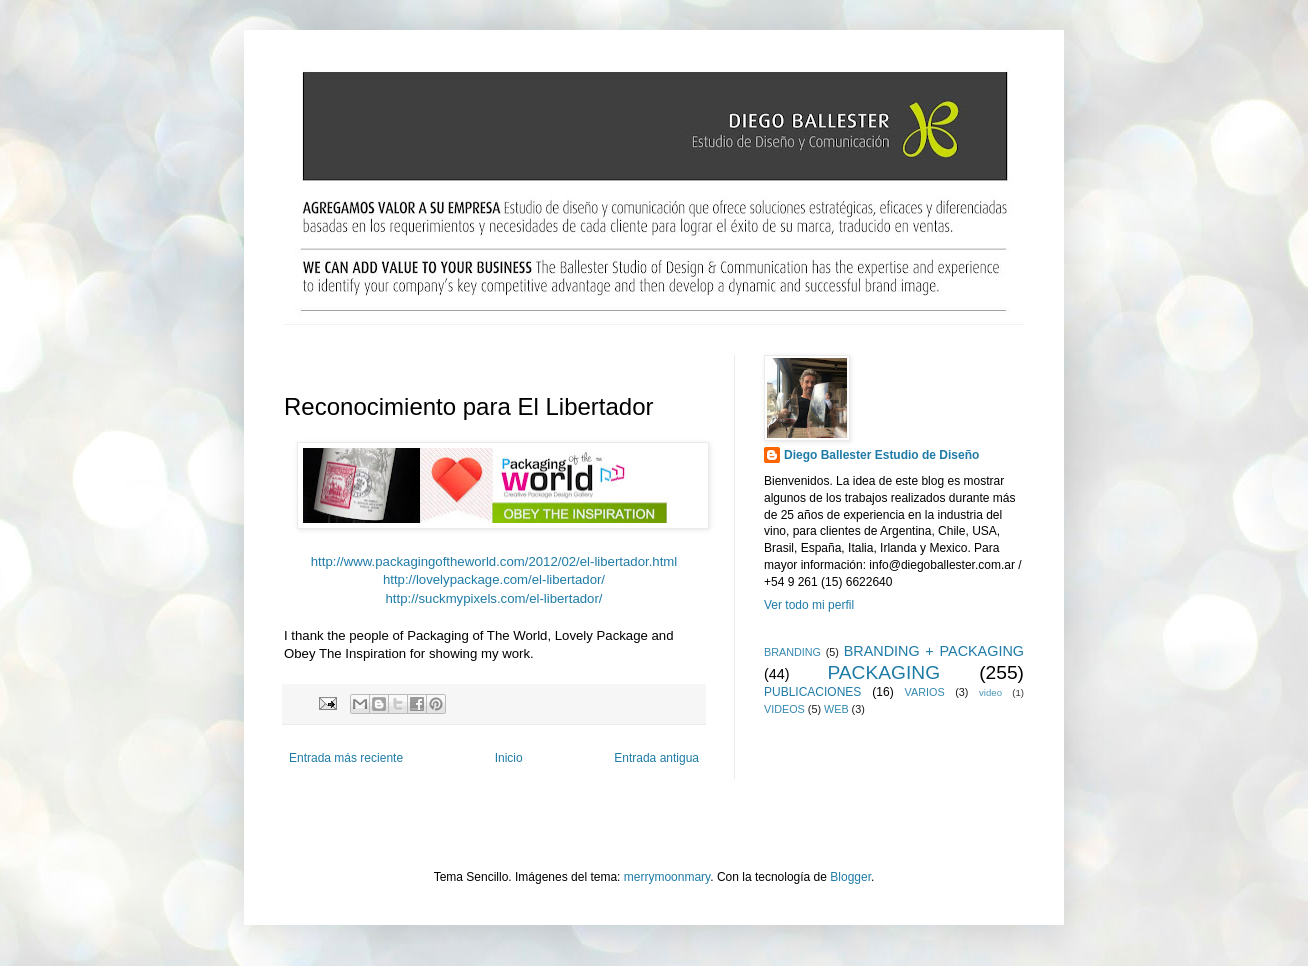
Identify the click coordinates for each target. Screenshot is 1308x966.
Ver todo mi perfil (809, 605)
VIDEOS (784, 709)
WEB (836, 709)
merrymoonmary (667, 877)
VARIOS (925, 692)
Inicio (509, 758)
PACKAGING (883, 672)
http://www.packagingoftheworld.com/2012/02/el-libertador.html (494, 561)
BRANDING (792, 652)
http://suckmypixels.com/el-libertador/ (494, 598)
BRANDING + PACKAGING (934, 651)
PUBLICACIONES (812, 692)
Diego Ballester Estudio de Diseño (881, 455)
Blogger (850, 877)
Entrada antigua (656, 758)
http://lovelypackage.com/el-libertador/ (494, 579)
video (990, 692)
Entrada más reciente (346, 758)
